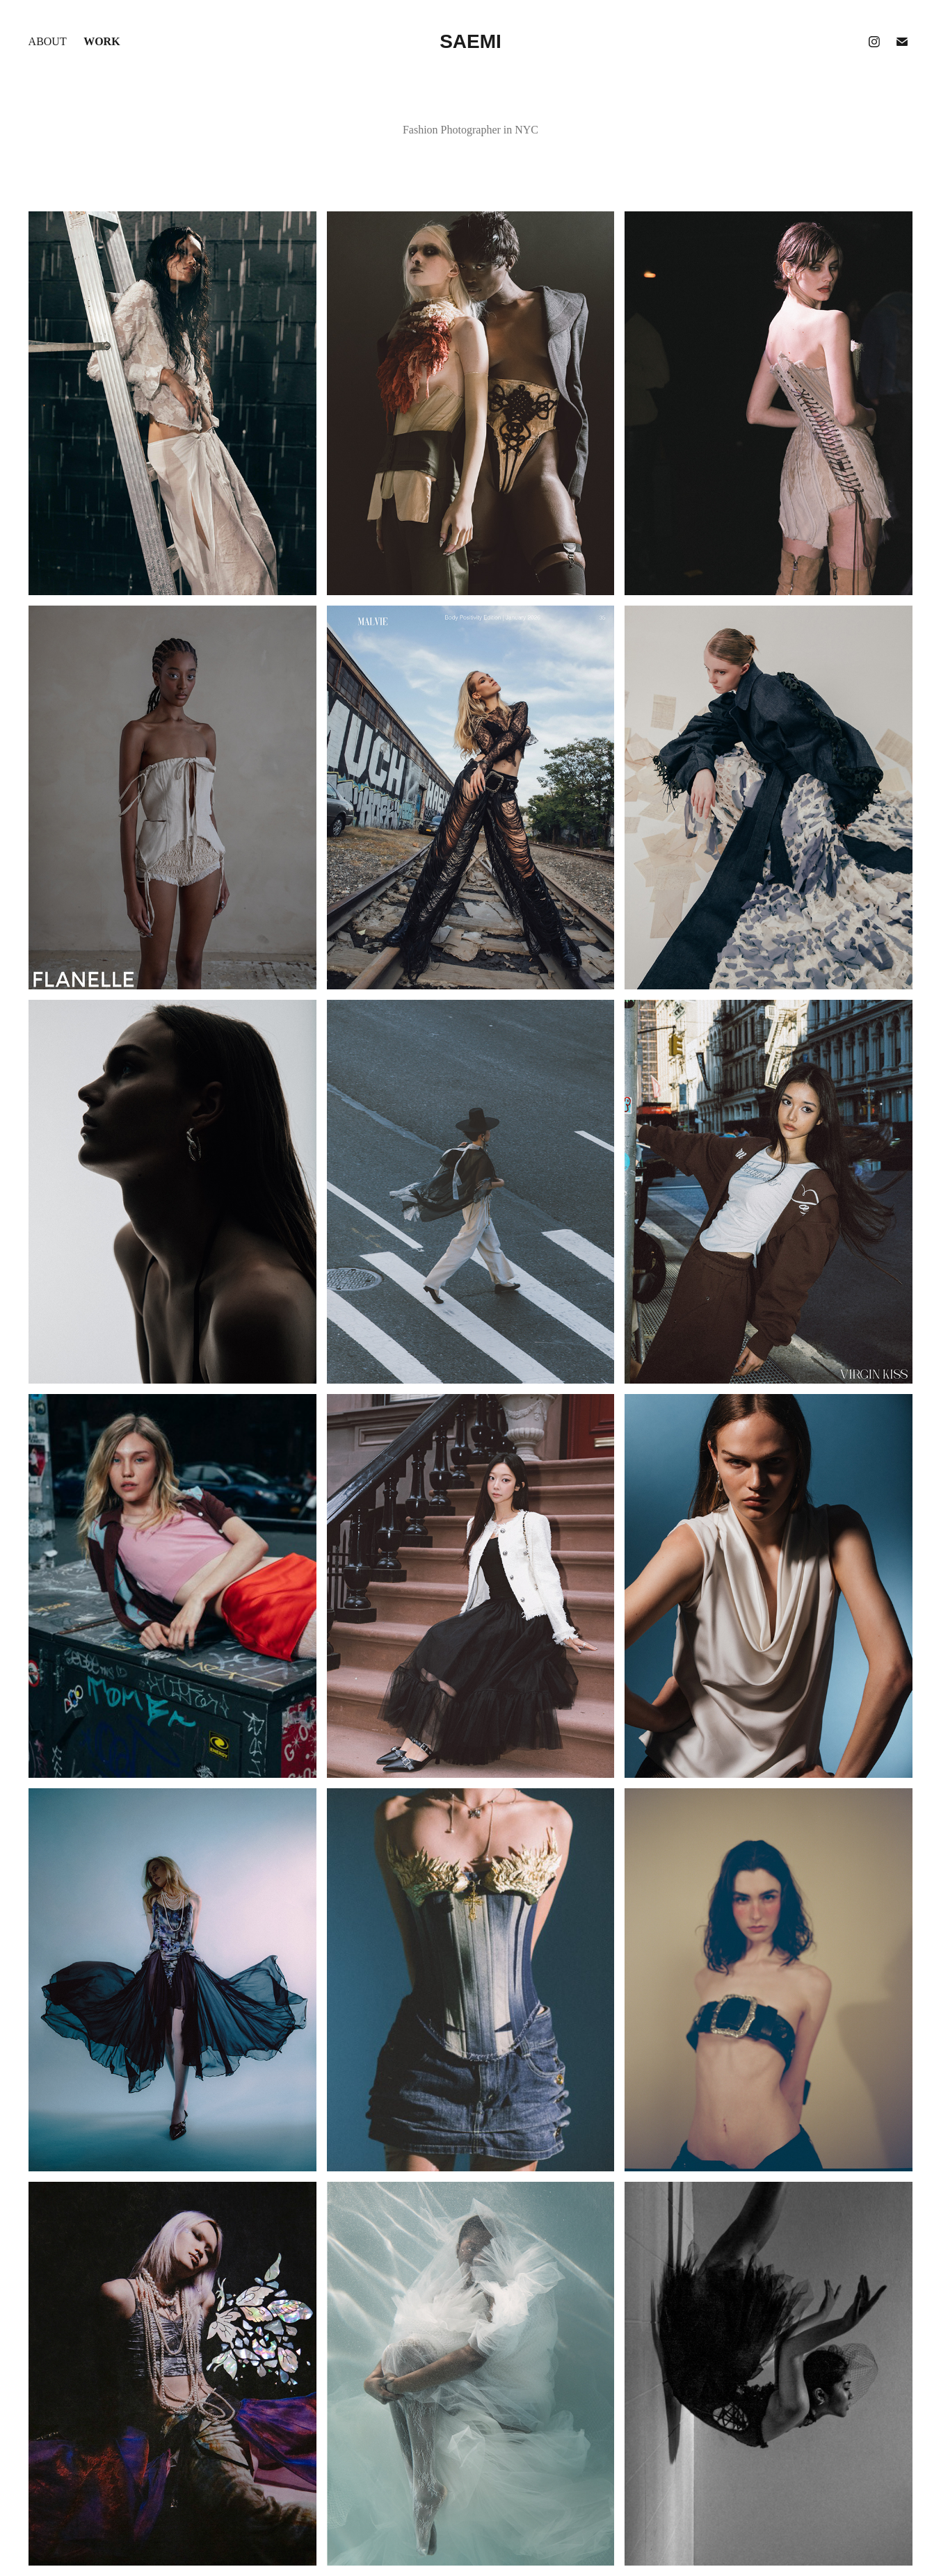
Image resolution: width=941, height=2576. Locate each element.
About (48, 41)
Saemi (470, 41)
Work (101, 41)
